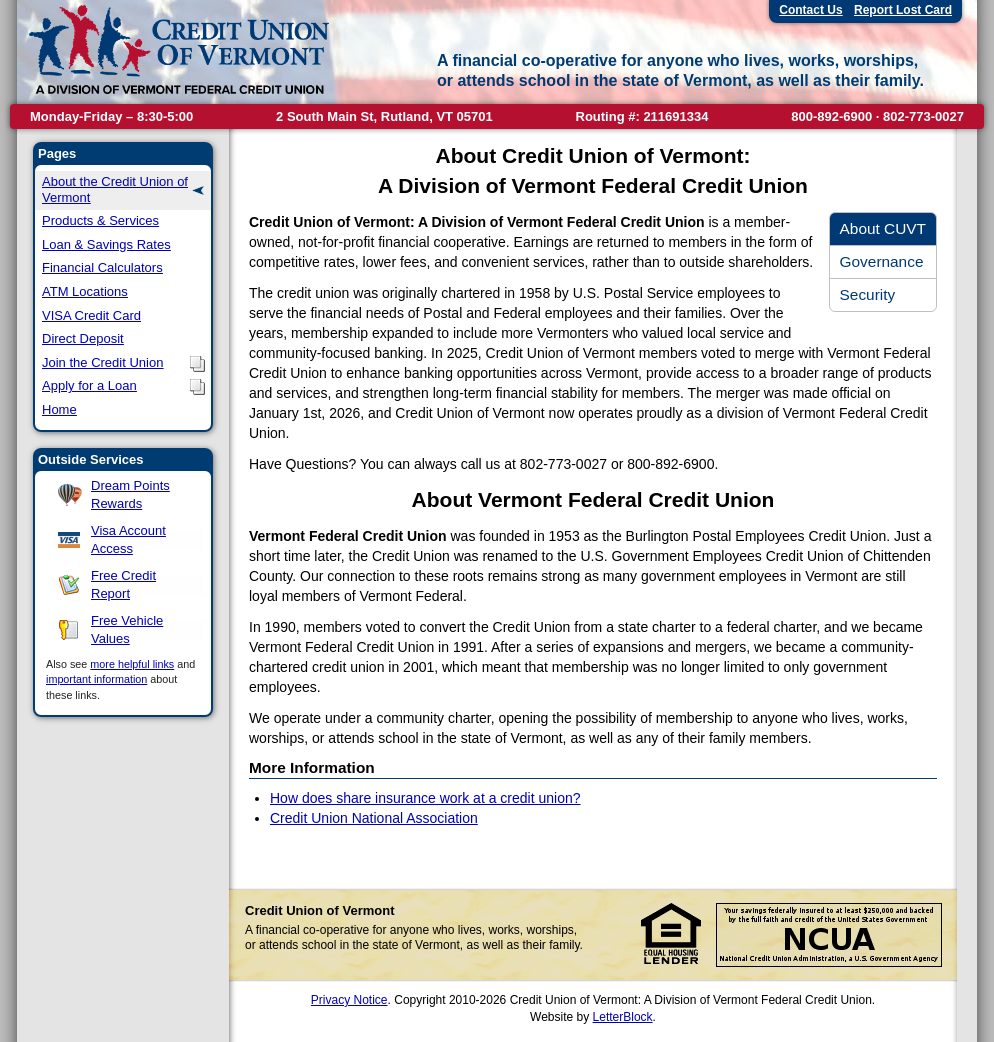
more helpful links (132, 664)
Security (868, 294)
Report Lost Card (903, 10)
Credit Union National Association (374, 818)
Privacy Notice (349, 1000)
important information (96, 679)
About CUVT (883, 228)
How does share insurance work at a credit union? (425, 798)
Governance (882, 261)
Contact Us (810, 10)
